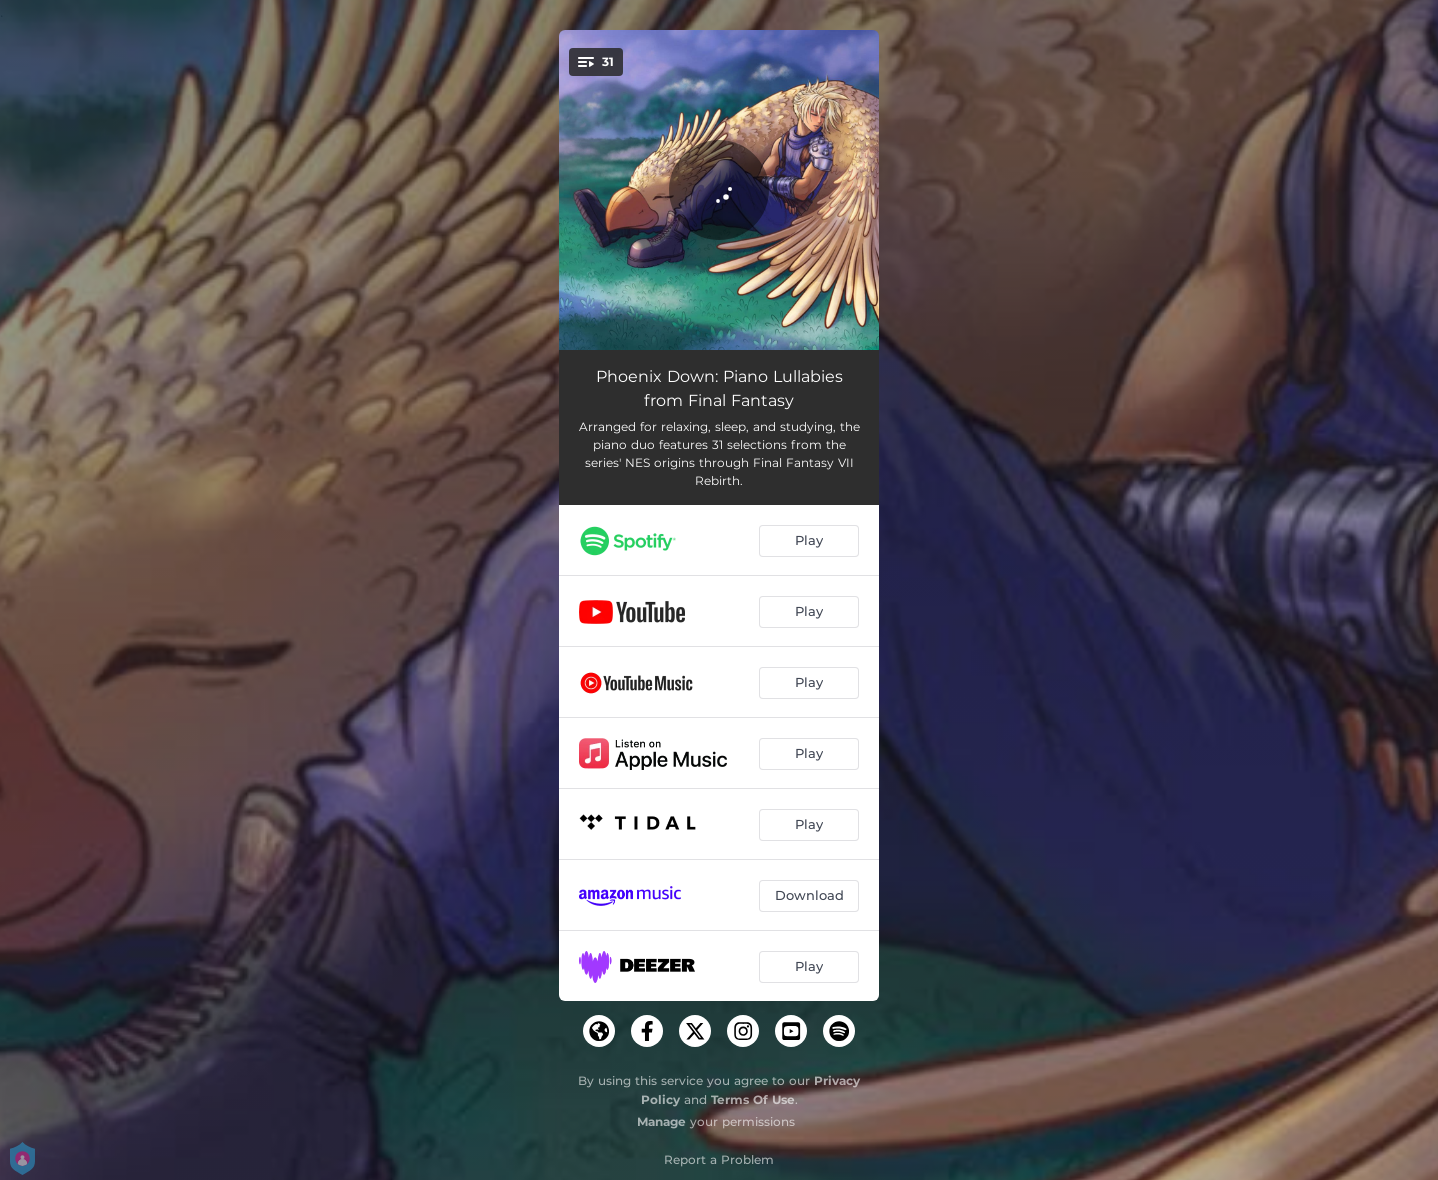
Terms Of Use (753, 1099)
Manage (661, 1121)
